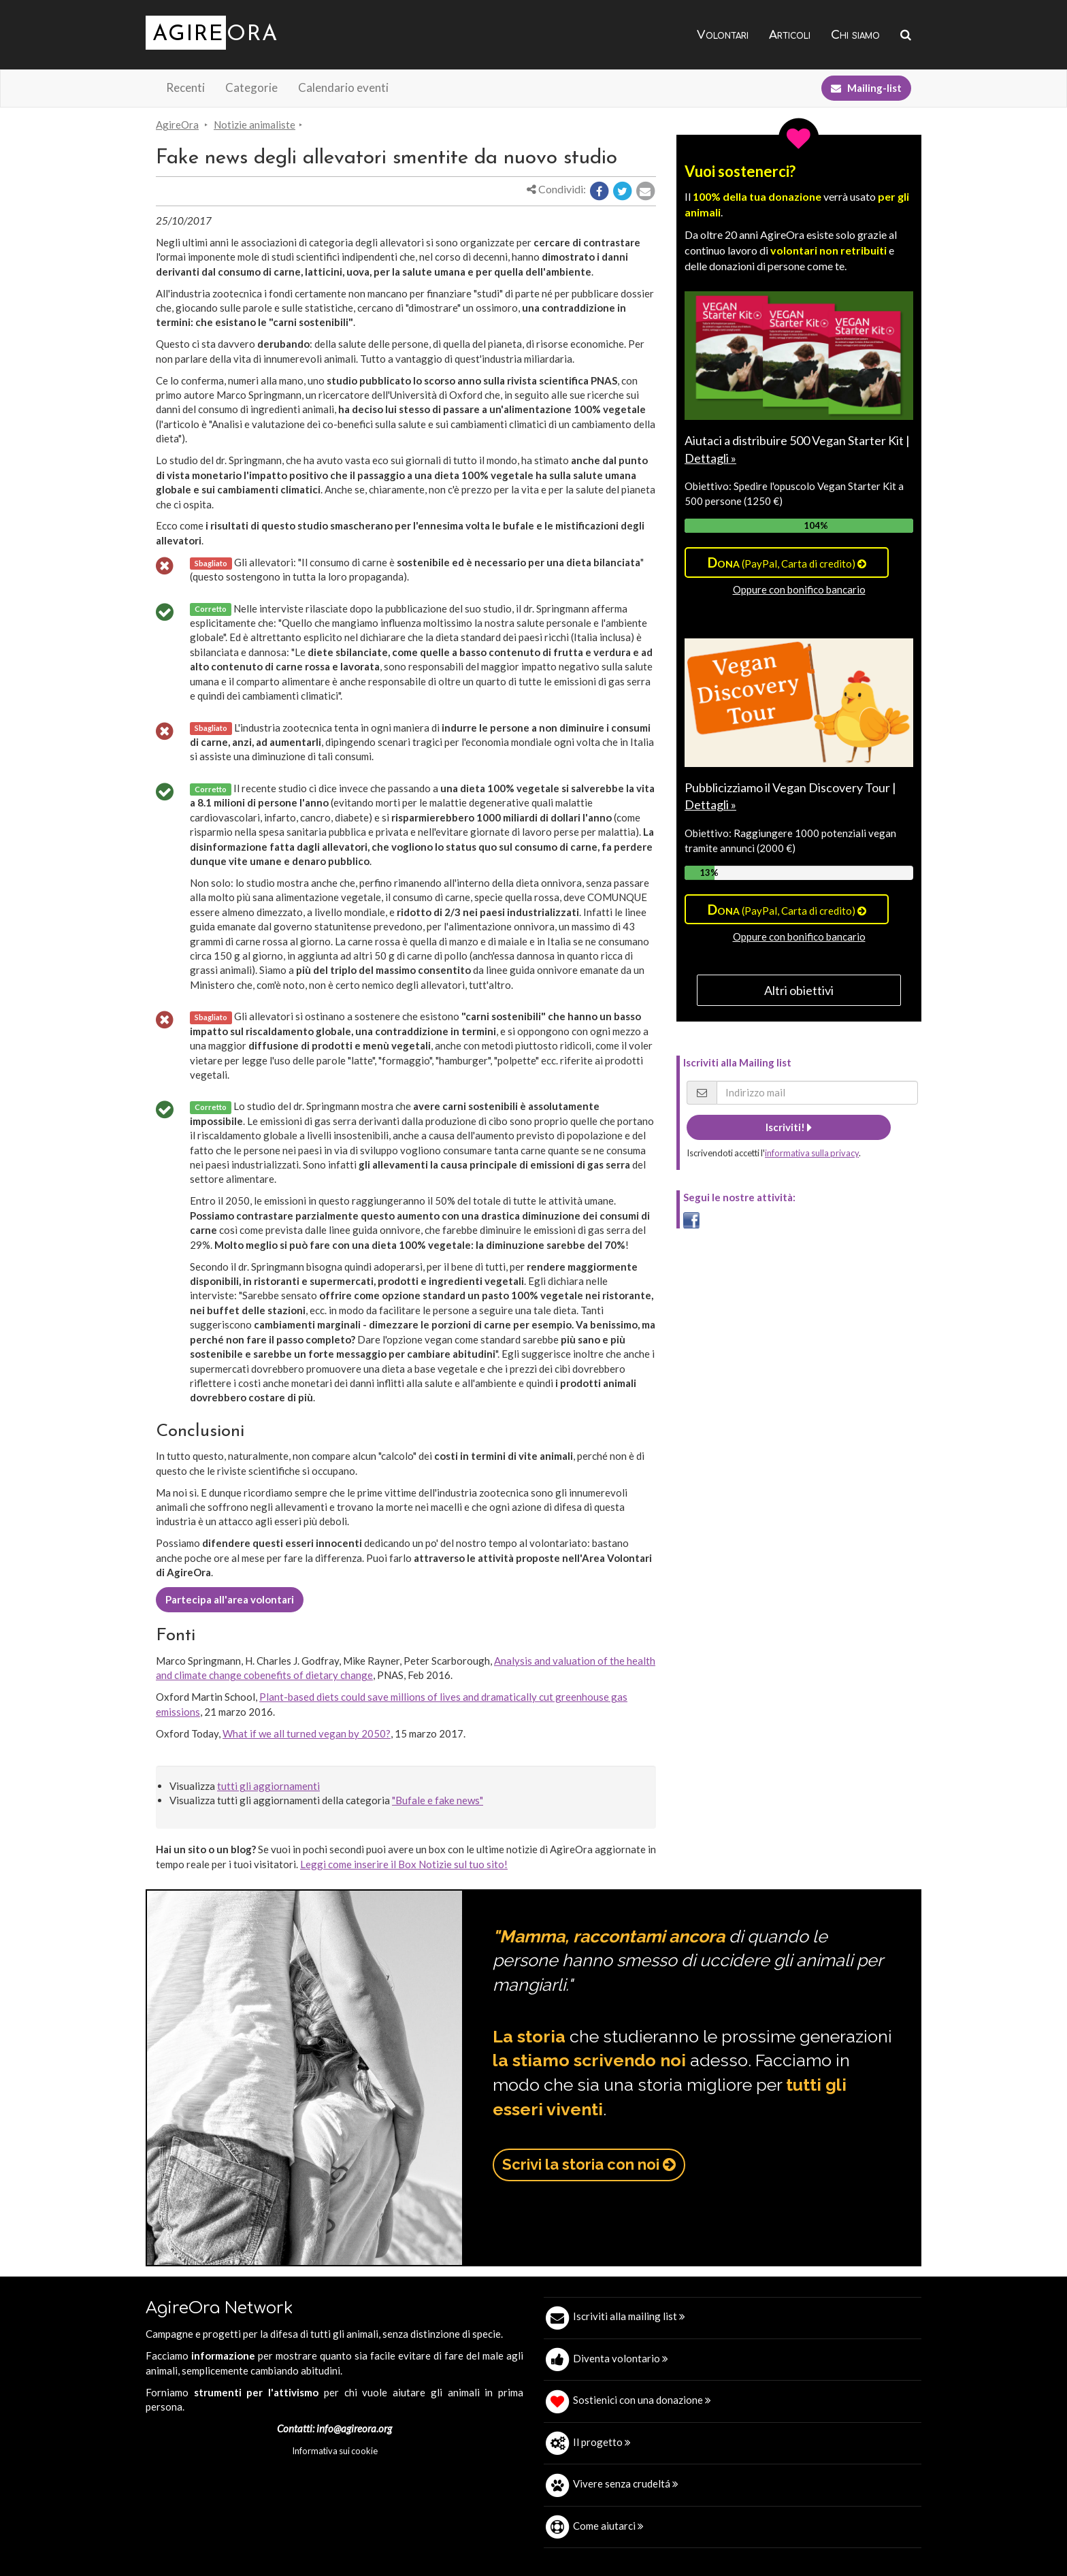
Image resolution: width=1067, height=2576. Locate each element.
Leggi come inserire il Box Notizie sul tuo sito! (404, 1864)
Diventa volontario (620, 2358)
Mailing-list (866, 88)
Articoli (789, 35)
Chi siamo (855, 35)
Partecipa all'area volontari (229, 1599)
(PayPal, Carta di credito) (787, 562)
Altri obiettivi (799, 990)
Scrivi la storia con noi (589, 2164)
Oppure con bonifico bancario (799, 589)
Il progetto (602, 2442)
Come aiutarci (608, 2526)
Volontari (723, 35)
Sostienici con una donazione (642, 2400)
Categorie (251, 87)
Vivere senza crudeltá (625, 2483)
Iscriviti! (789, 1127)
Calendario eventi (343, 87)
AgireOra (177, 124)
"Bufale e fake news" (437, 1800)
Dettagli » (710, 458)
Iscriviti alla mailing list (629, 2316)
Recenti (185, 87)
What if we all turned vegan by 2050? (307, 1733)
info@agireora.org (354, 2428)
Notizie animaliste (254, 124)
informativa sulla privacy (812, 1152)
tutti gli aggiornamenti (268, 1786)
